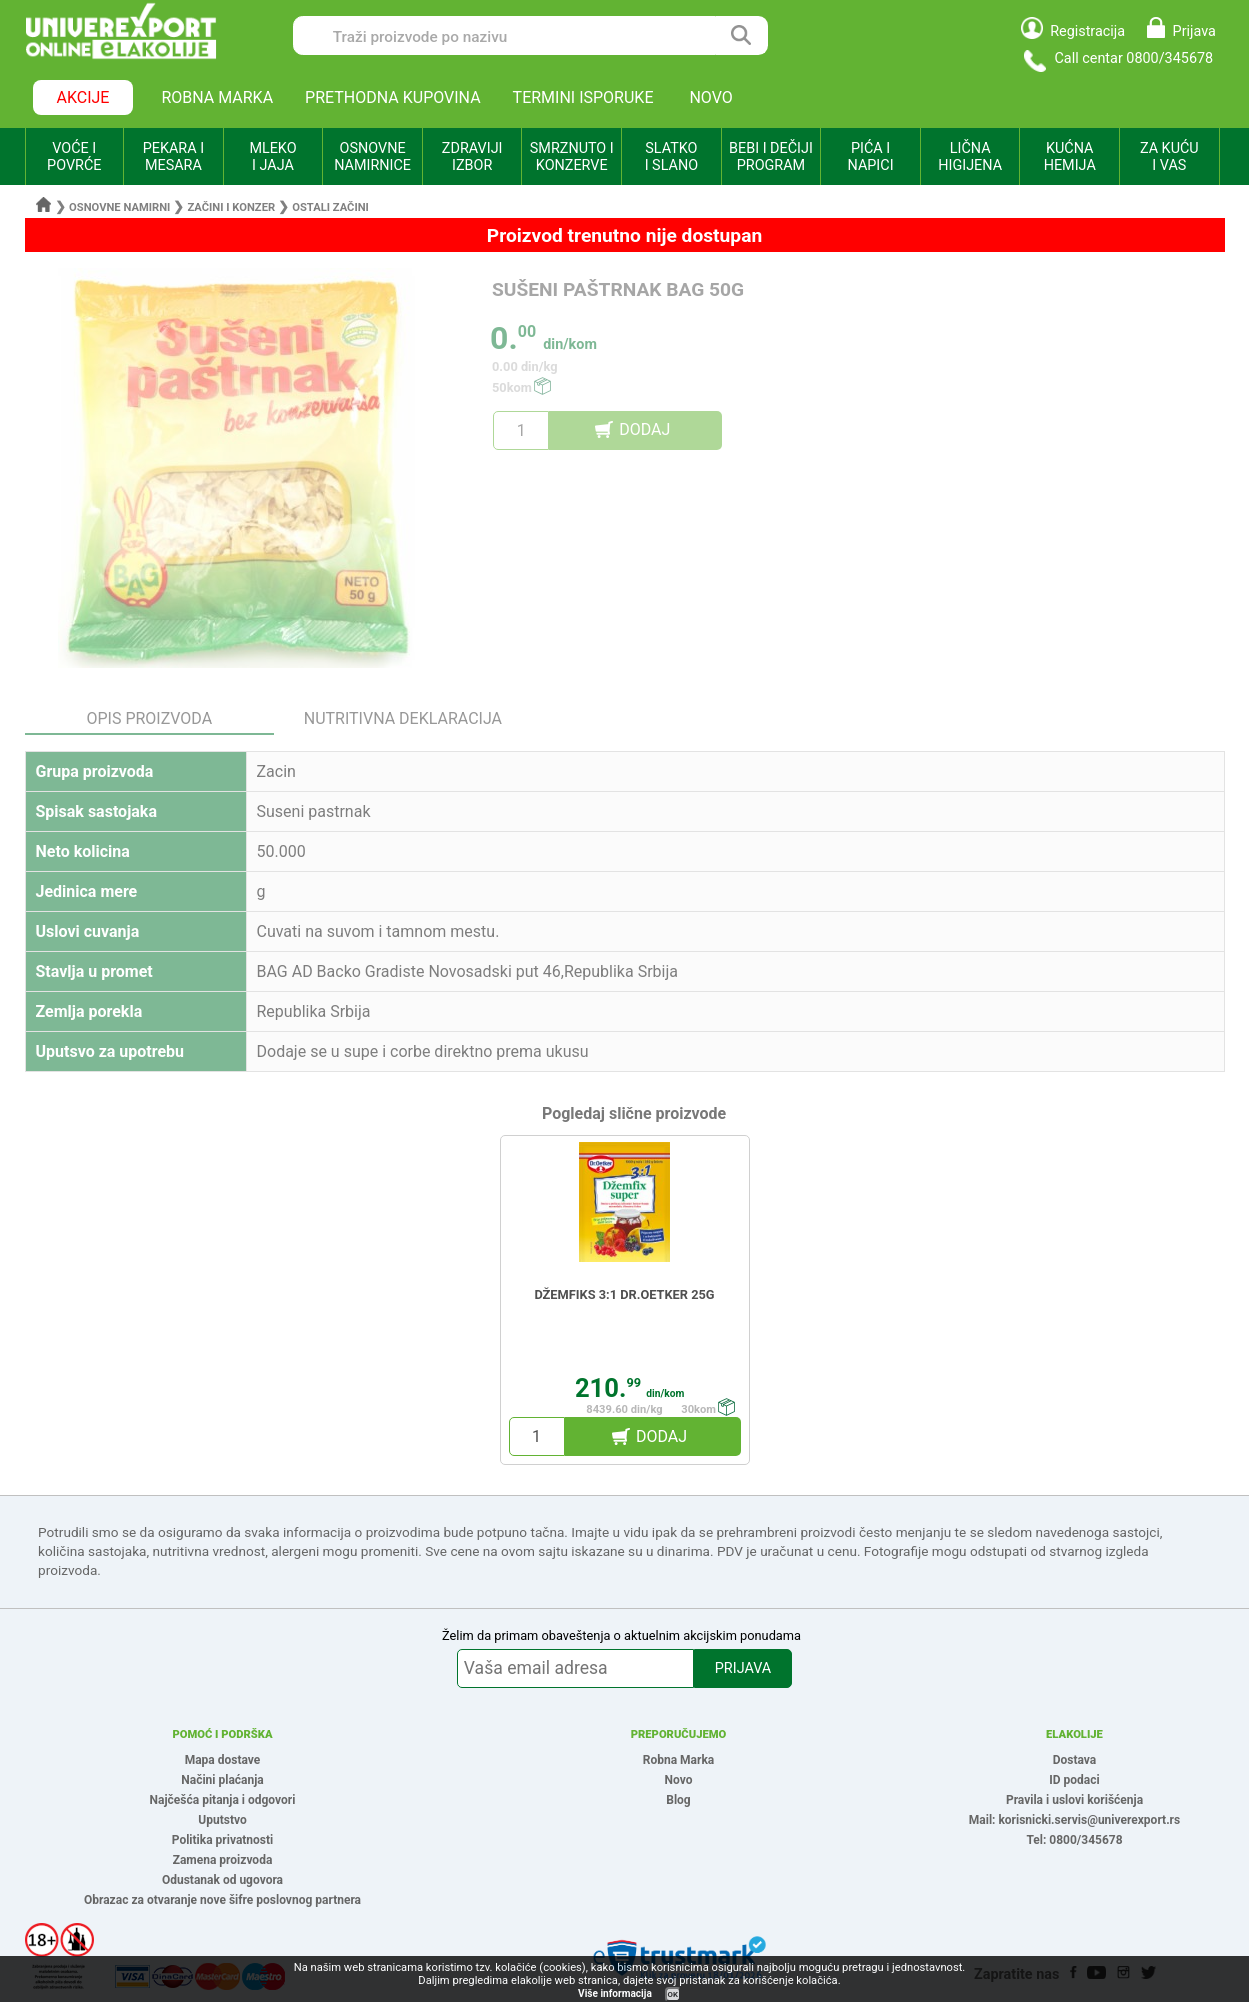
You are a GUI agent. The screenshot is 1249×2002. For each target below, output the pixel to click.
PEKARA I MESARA (173, 157)
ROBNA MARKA (217, 97)
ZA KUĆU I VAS (1169, 157)
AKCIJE (83, 97)
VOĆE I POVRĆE (74, 157)
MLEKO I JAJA (272, 157)
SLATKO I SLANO (671, 157)
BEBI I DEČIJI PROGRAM (771, 157)
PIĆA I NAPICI (871, 157)
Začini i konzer (231, 207)
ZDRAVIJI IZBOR (472, 157)
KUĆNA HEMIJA (1070, 157)
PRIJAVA (743, 1668)
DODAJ (644, 429)
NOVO (710, 97)
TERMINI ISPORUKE (583, 97)
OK (673, 1994)
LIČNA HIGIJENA (970, 157)
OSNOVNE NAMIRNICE (372, 157)
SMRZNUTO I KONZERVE (572, 157)
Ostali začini (330, 207)
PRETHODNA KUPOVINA (393, 97)
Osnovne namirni (119, 207)
